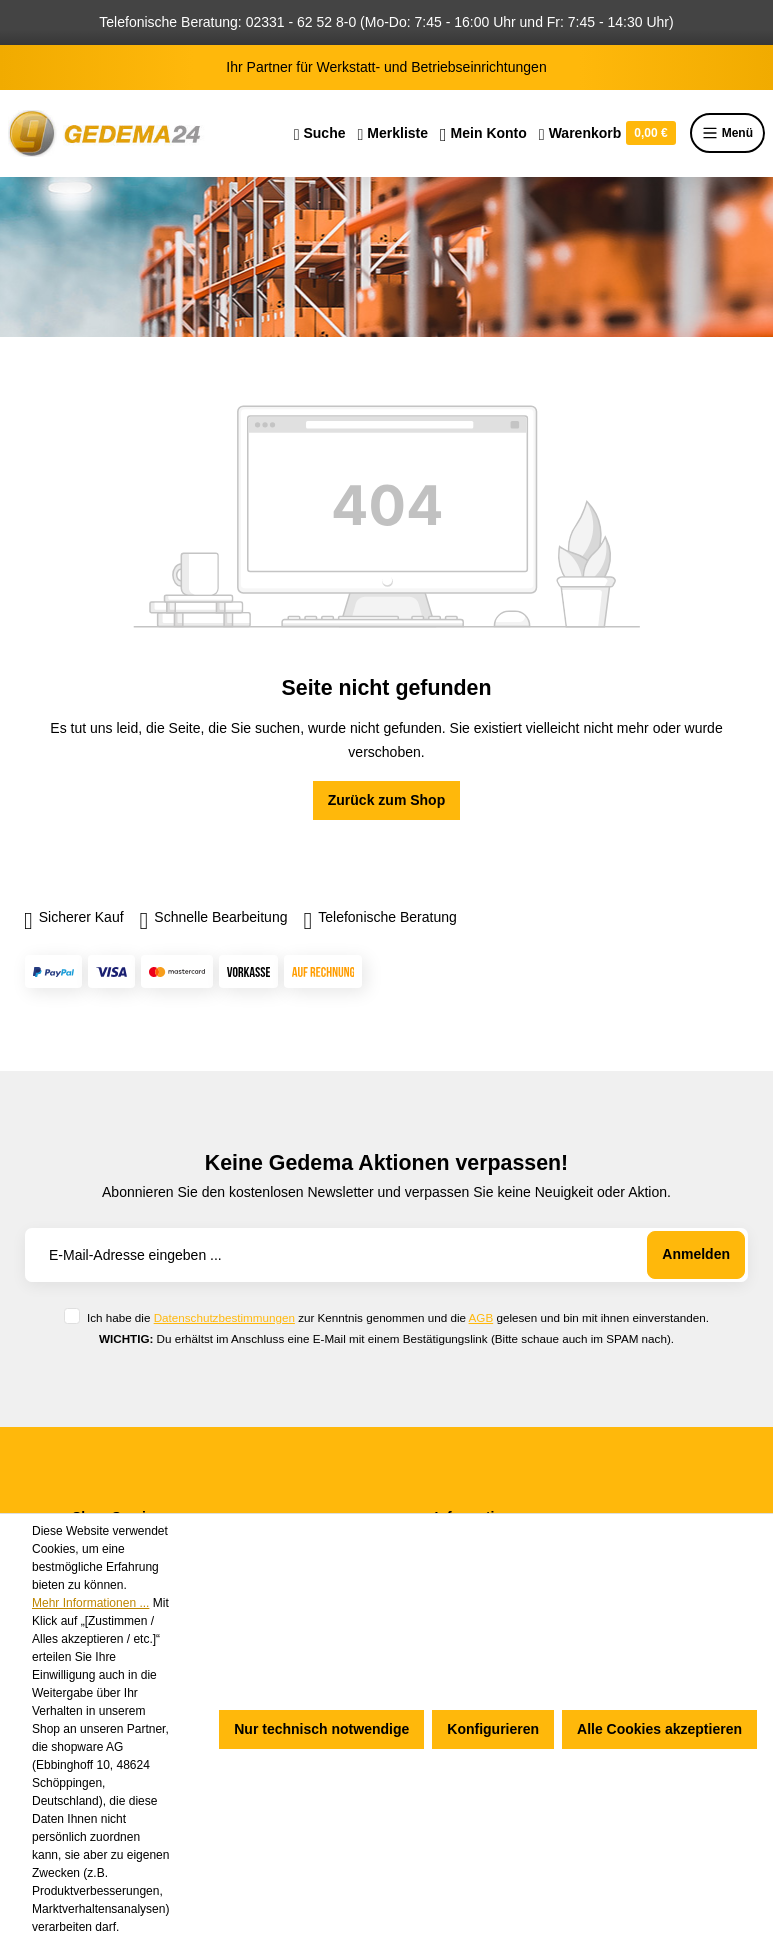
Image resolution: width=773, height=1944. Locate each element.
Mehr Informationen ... (90, 1603)
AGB (481, 1317)
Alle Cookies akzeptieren (659, 1729)
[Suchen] (320, 133)
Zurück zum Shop (386, 800)
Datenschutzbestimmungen (224, 1317)
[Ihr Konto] (483, 133)
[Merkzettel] (392, 133)
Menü (727, 133)
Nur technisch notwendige (321, 1729)
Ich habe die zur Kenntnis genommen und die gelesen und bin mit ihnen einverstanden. (398, 1317)
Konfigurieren (493, 1729)
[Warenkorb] (607, 133)
